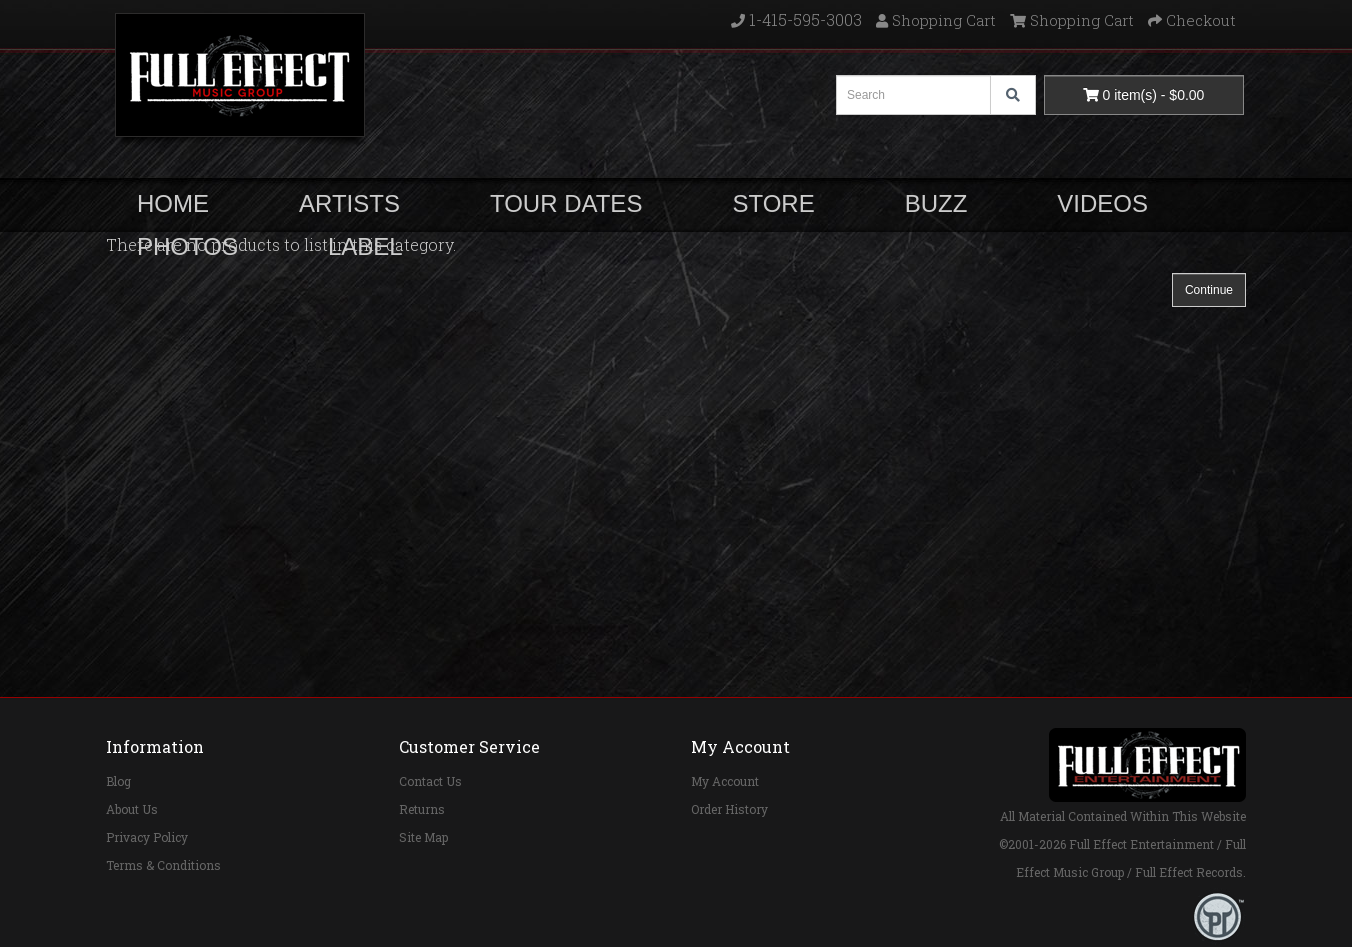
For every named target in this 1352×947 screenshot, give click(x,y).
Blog (118, 781)
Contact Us (430, 781)
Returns (422, 809)
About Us (132, 809)
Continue (1209, 290)
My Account (725, 781)
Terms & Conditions (163, 865)
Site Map (423, 837)
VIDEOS (1102, 203)
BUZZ (936, 203)
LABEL (365, 246)
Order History (729, 809)
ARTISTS (349, 203)
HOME (173, 203)
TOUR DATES (566, 203)
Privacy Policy (147, 837)
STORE (773, 203)
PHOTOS (187, 246)
